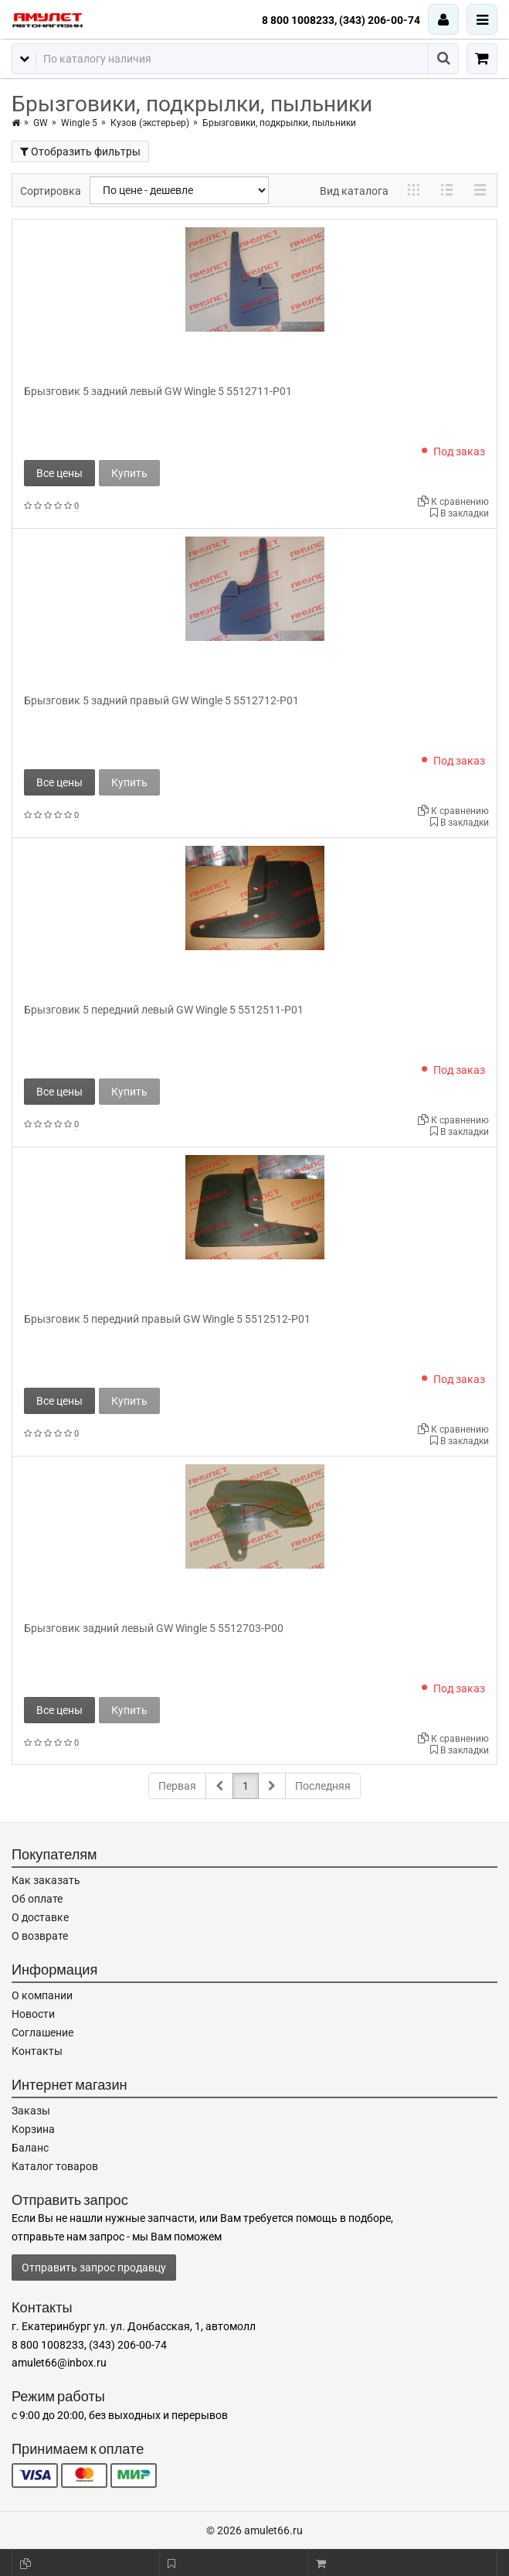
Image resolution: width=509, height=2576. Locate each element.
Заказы (31, 2110)
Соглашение (42, 2032)
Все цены (59, 473)
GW (40, 123)
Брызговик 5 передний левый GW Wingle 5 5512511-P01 (164, 1009)
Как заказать (46, 1880)
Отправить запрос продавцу (94, 2267)
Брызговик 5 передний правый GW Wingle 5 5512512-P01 (167, 1319)
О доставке (40, 1917)
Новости (33, 2014)
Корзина (33, 2129)
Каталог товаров (55, 2166)
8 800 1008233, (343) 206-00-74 (341, 20)
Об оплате (37, 1899)
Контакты (37, 2051)
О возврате (40, 1936)
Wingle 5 (79, 123)
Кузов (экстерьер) (149, 123)
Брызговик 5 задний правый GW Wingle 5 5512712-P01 (161, 700)
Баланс (30, 2148)
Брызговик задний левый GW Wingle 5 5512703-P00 (153, 1628)
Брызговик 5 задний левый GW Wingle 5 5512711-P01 (158, 391)
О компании (42, 1995)
